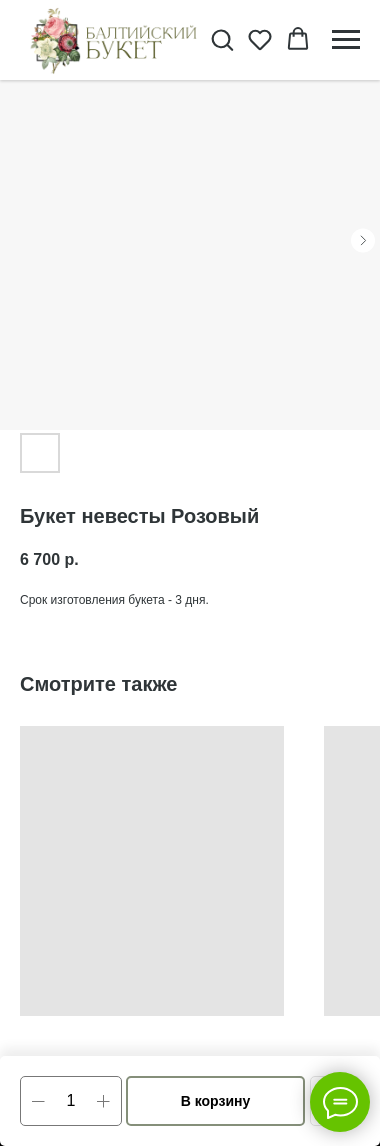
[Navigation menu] (346, 40)
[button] (222, 39)
